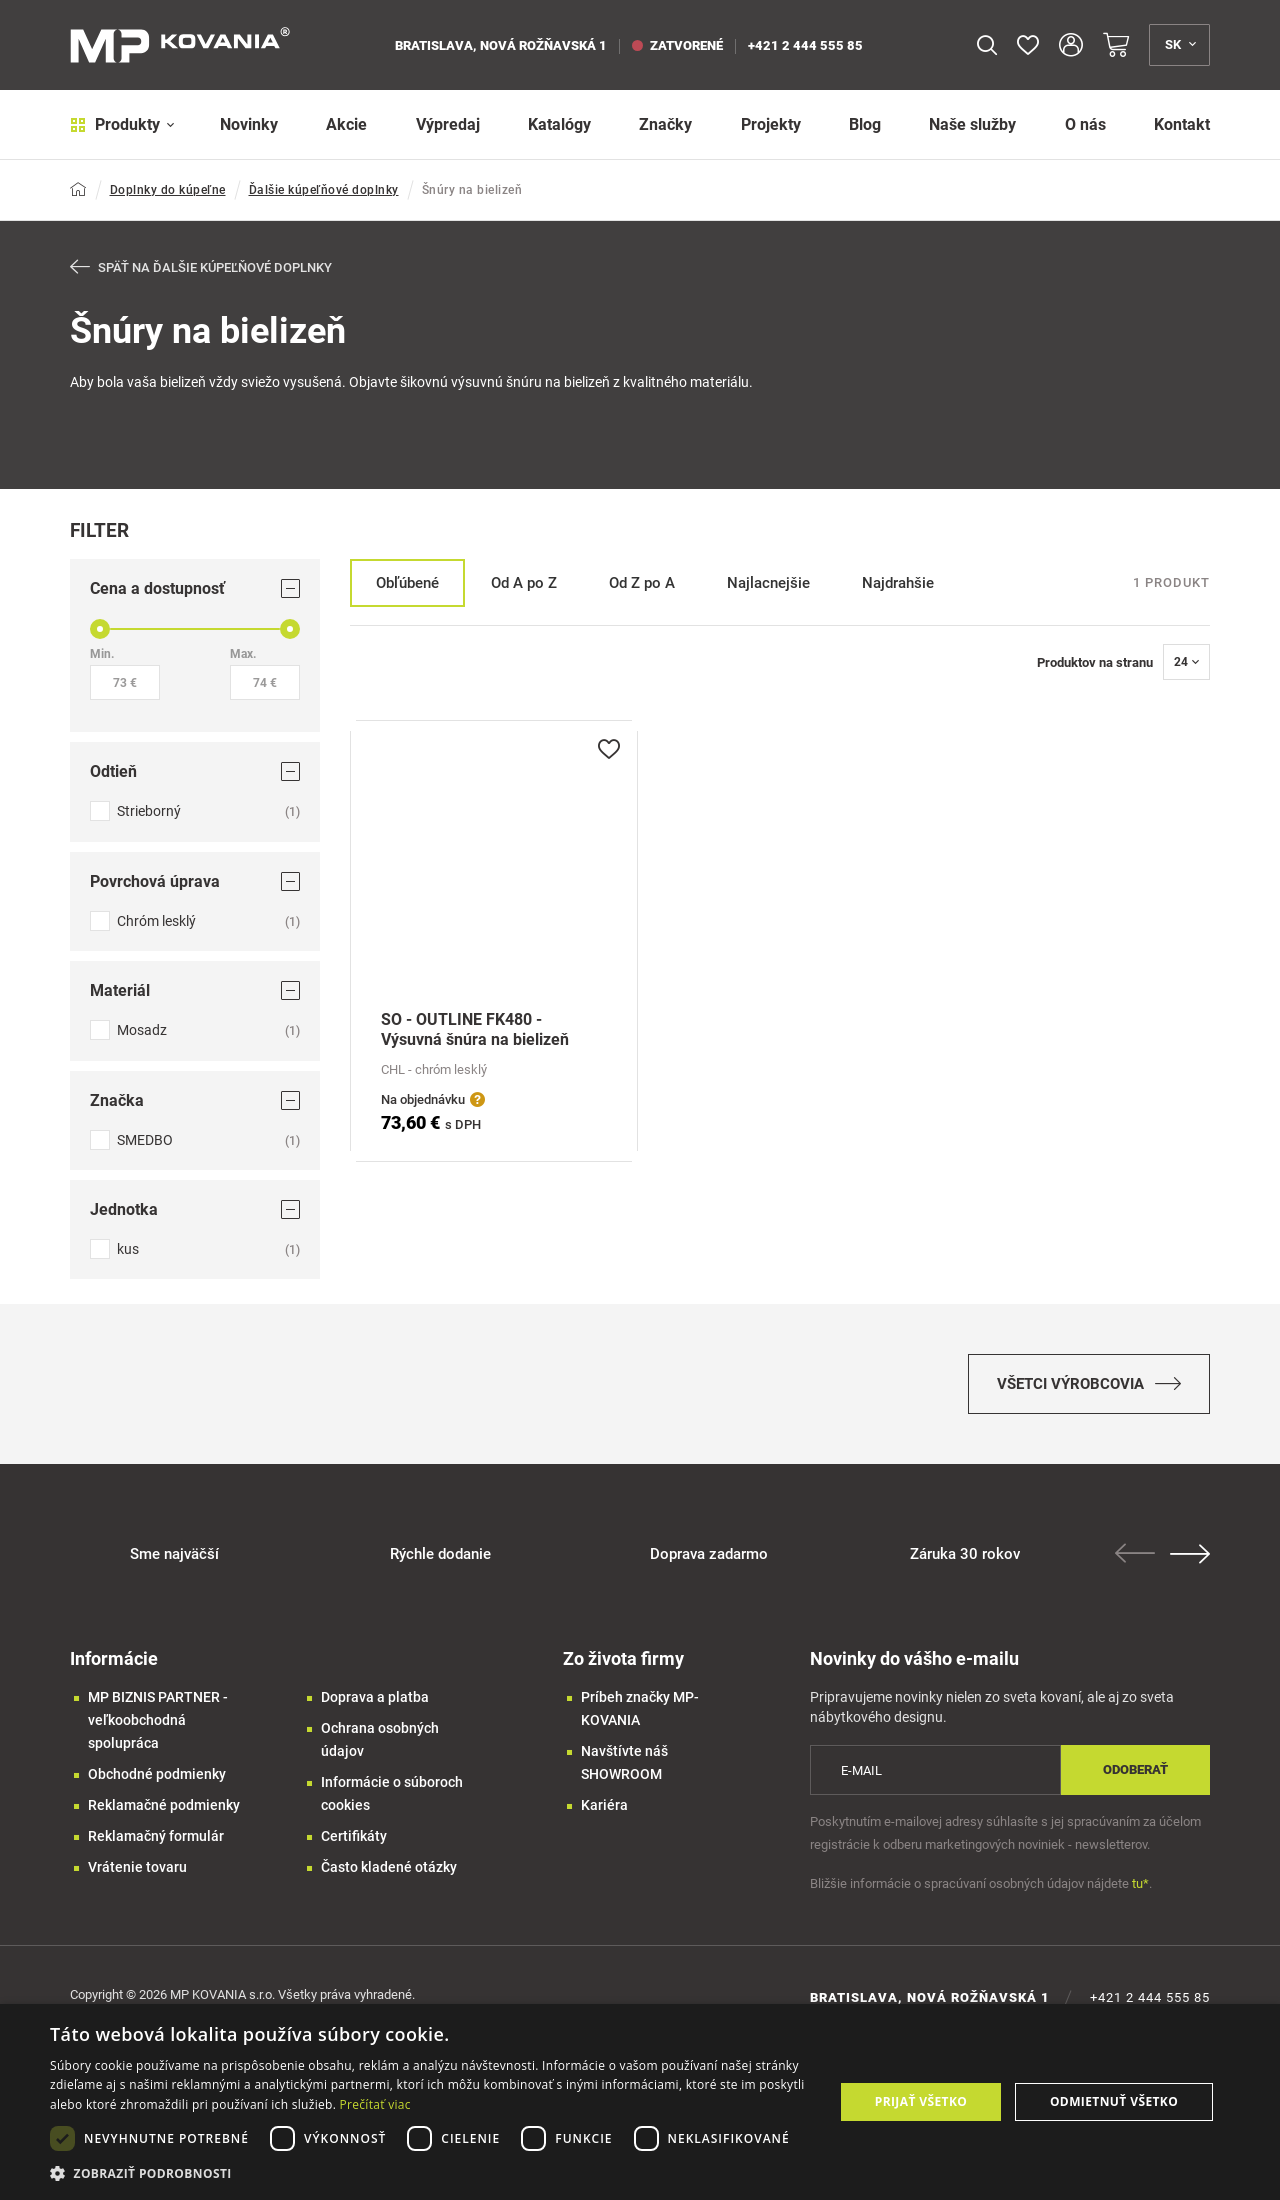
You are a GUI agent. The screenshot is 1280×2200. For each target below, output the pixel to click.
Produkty (122, 124)
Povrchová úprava (195, 880)
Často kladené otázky (389, 1867)
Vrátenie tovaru (137, 1867)
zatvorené (677, 45)
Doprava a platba (375, 1697)
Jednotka (195, 1209)
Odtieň (195, 771)
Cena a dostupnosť (195, 588)
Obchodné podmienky (157, 1774)
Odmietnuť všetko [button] (1114, 2101)
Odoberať (1135, 1769)
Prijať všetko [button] (921, 2101)
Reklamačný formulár (156, 1836)
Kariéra (604, 1805)
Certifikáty (354, 1836)
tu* (1140, 1883)
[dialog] (640, 2102)
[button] (430, 2173)
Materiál (195, 990)
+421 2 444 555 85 (805, 45)
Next (1190, 1554)
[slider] (100, 629)
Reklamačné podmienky (164, 1805)
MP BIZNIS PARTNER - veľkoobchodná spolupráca (158, 1720)
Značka (195, 1099)
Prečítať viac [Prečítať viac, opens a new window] (375, 2104)
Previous (1135, 1553)
